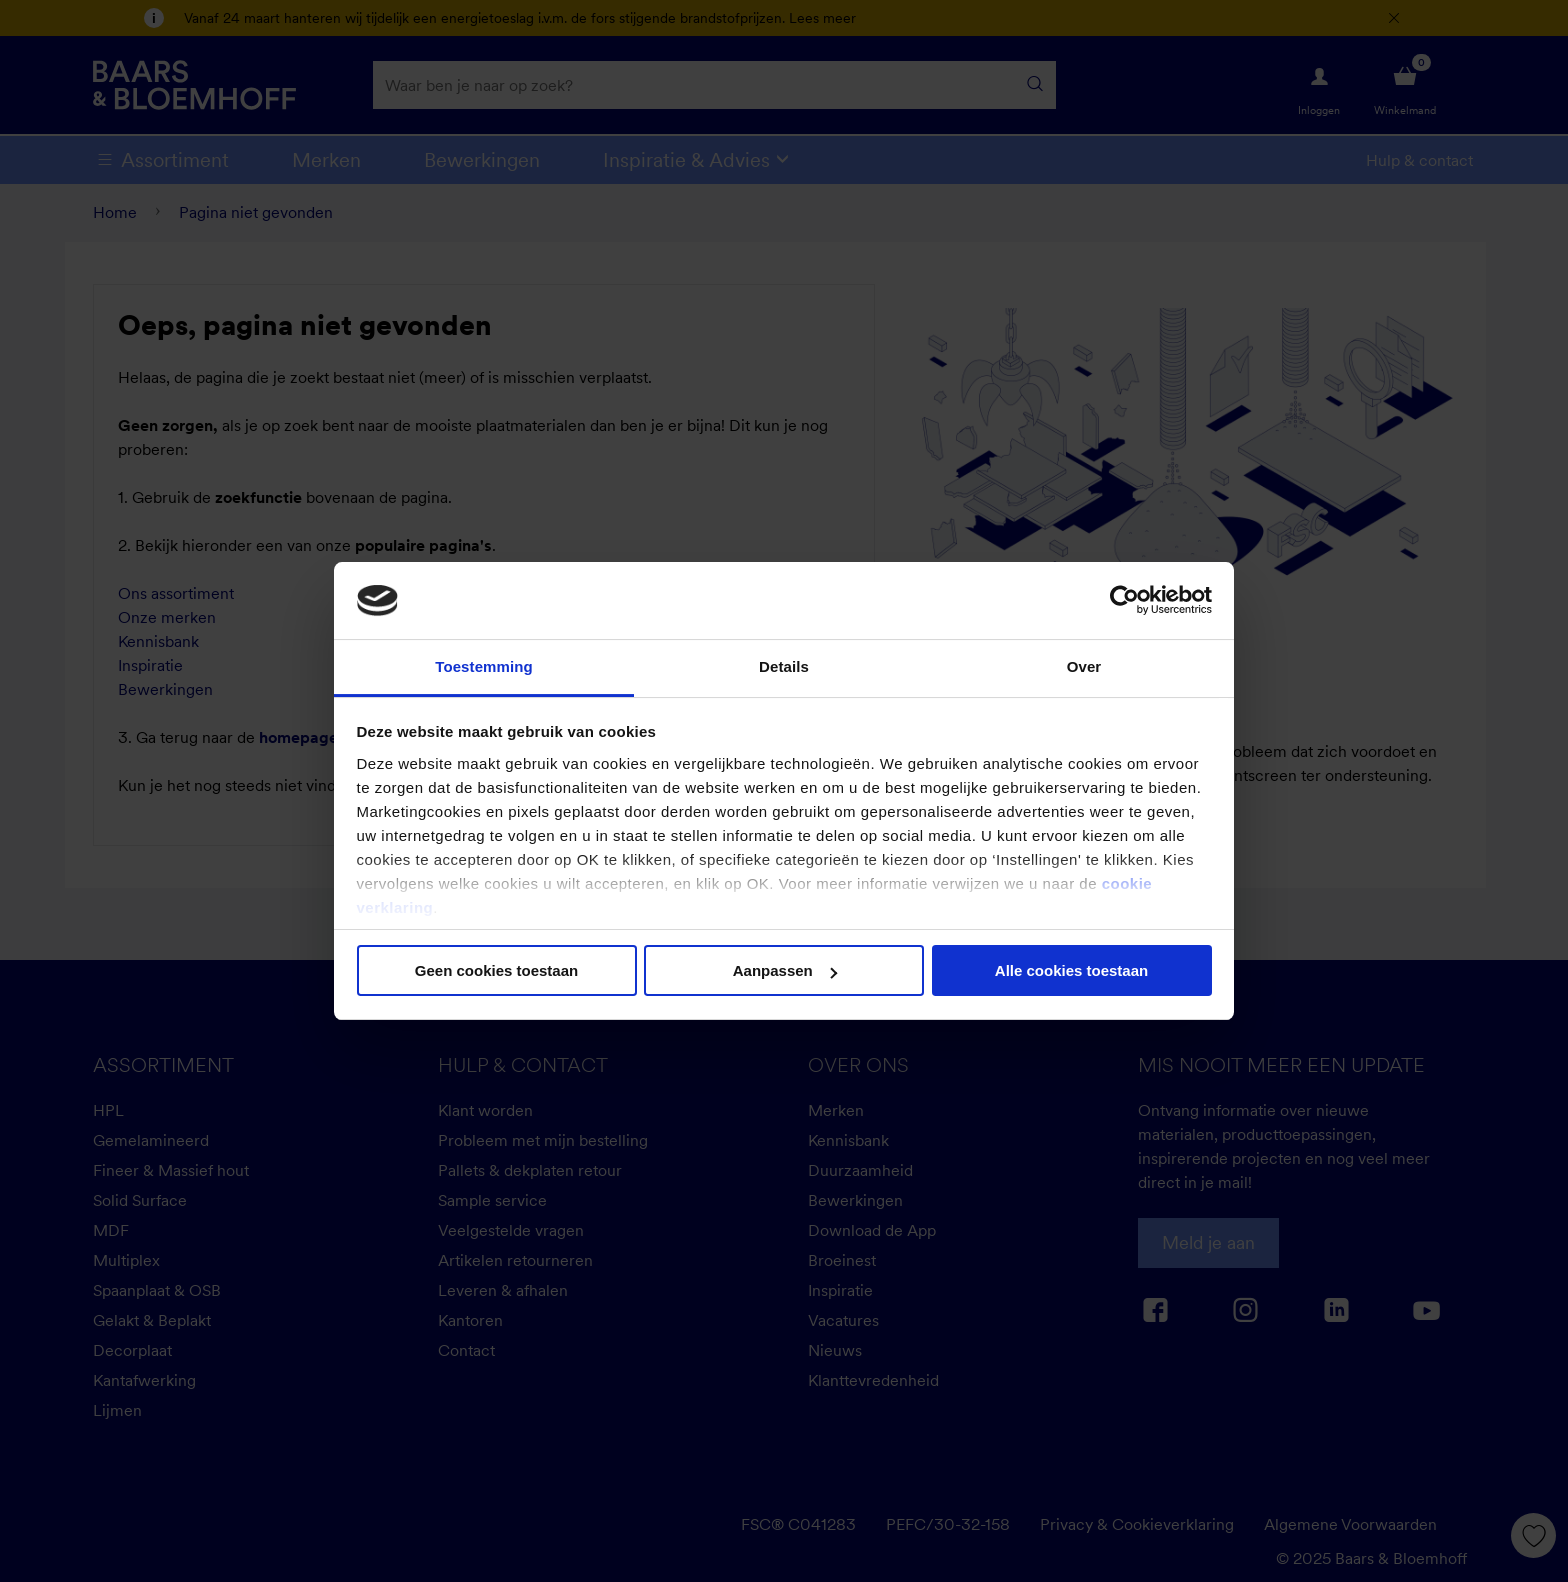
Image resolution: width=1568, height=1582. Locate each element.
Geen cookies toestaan (496, 970)
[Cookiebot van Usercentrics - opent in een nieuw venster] (1124, 600)
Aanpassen (785, 970)
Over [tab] (1084, 666)
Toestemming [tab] (484, 666)
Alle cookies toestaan (1071, 970)
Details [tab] (784, 666)
